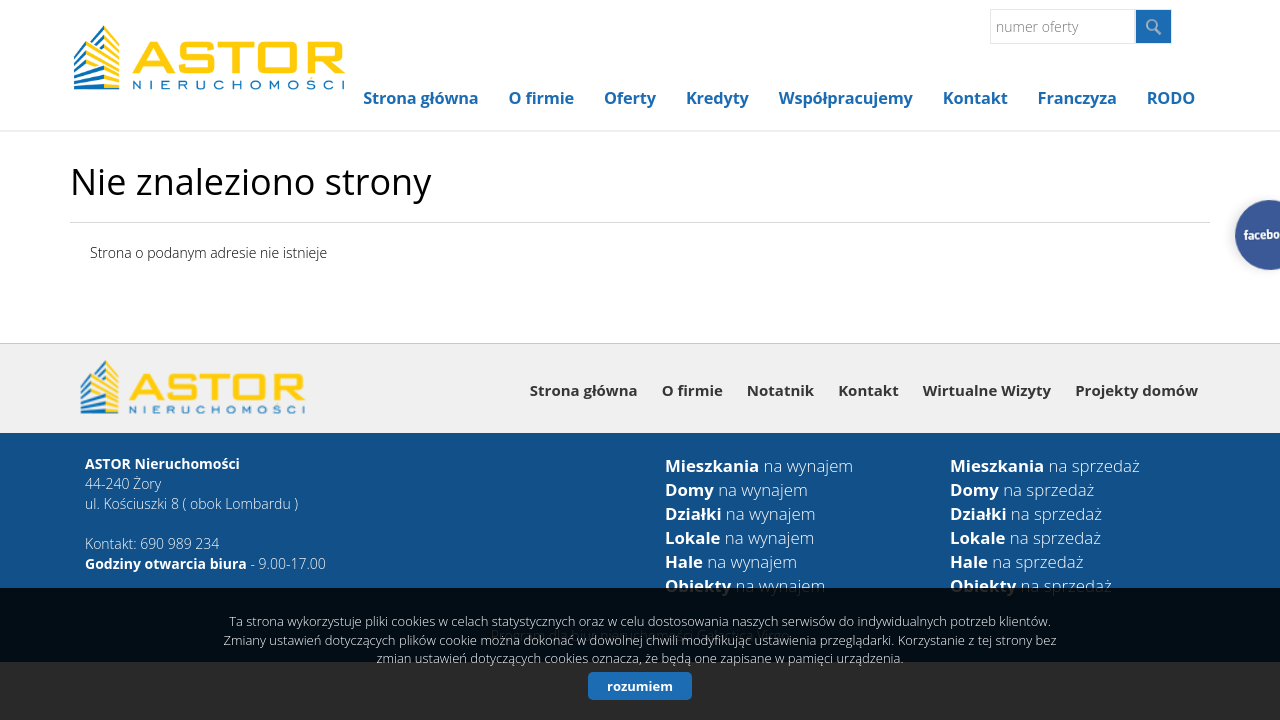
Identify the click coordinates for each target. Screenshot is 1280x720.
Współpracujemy (846, 98)
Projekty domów (1136, 390)
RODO (1171, 98)
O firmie (541, 98)
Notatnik (780, 390)
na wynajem (759, 465)
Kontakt (975, 98)
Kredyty (717, 98)
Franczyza (1077, 98)
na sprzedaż (1045, 465)
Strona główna (420, 98)
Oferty (630, 98)
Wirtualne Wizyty (987, 390)
